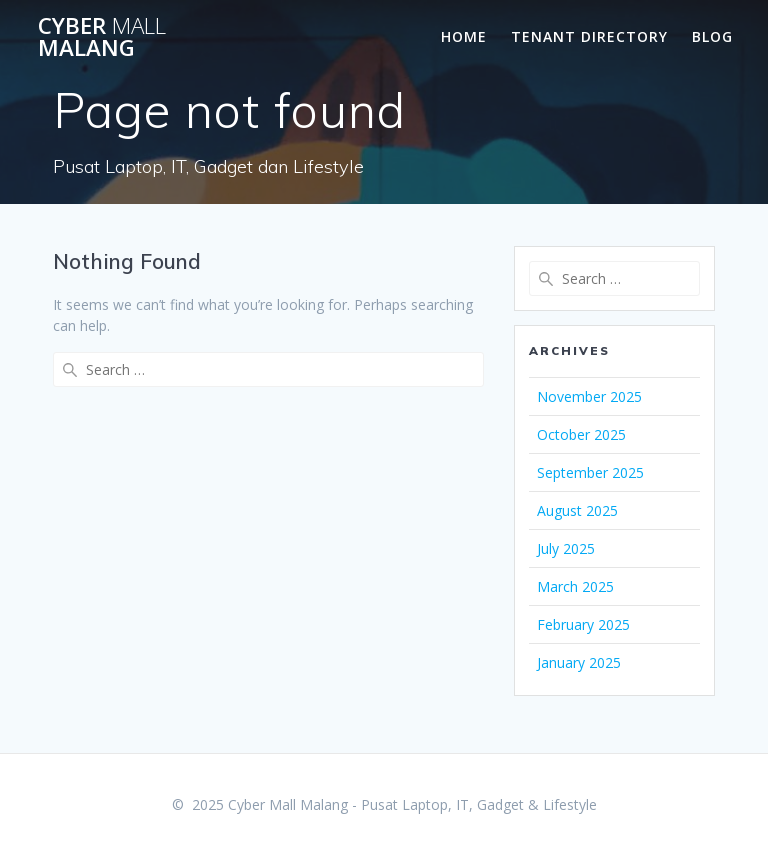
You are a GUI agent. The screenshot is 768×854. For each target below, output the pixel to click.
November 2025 (589, 396)
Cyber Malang (102, 37)
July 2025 (566, 548)
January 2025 (579, 662)
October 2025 (581, 434)
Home (464, 36)
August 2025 (577, 510)
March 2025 (575, 586)
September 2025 (590, 472)
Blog (712, 36)
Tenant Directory (589, 36)
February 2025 (583, 624)
